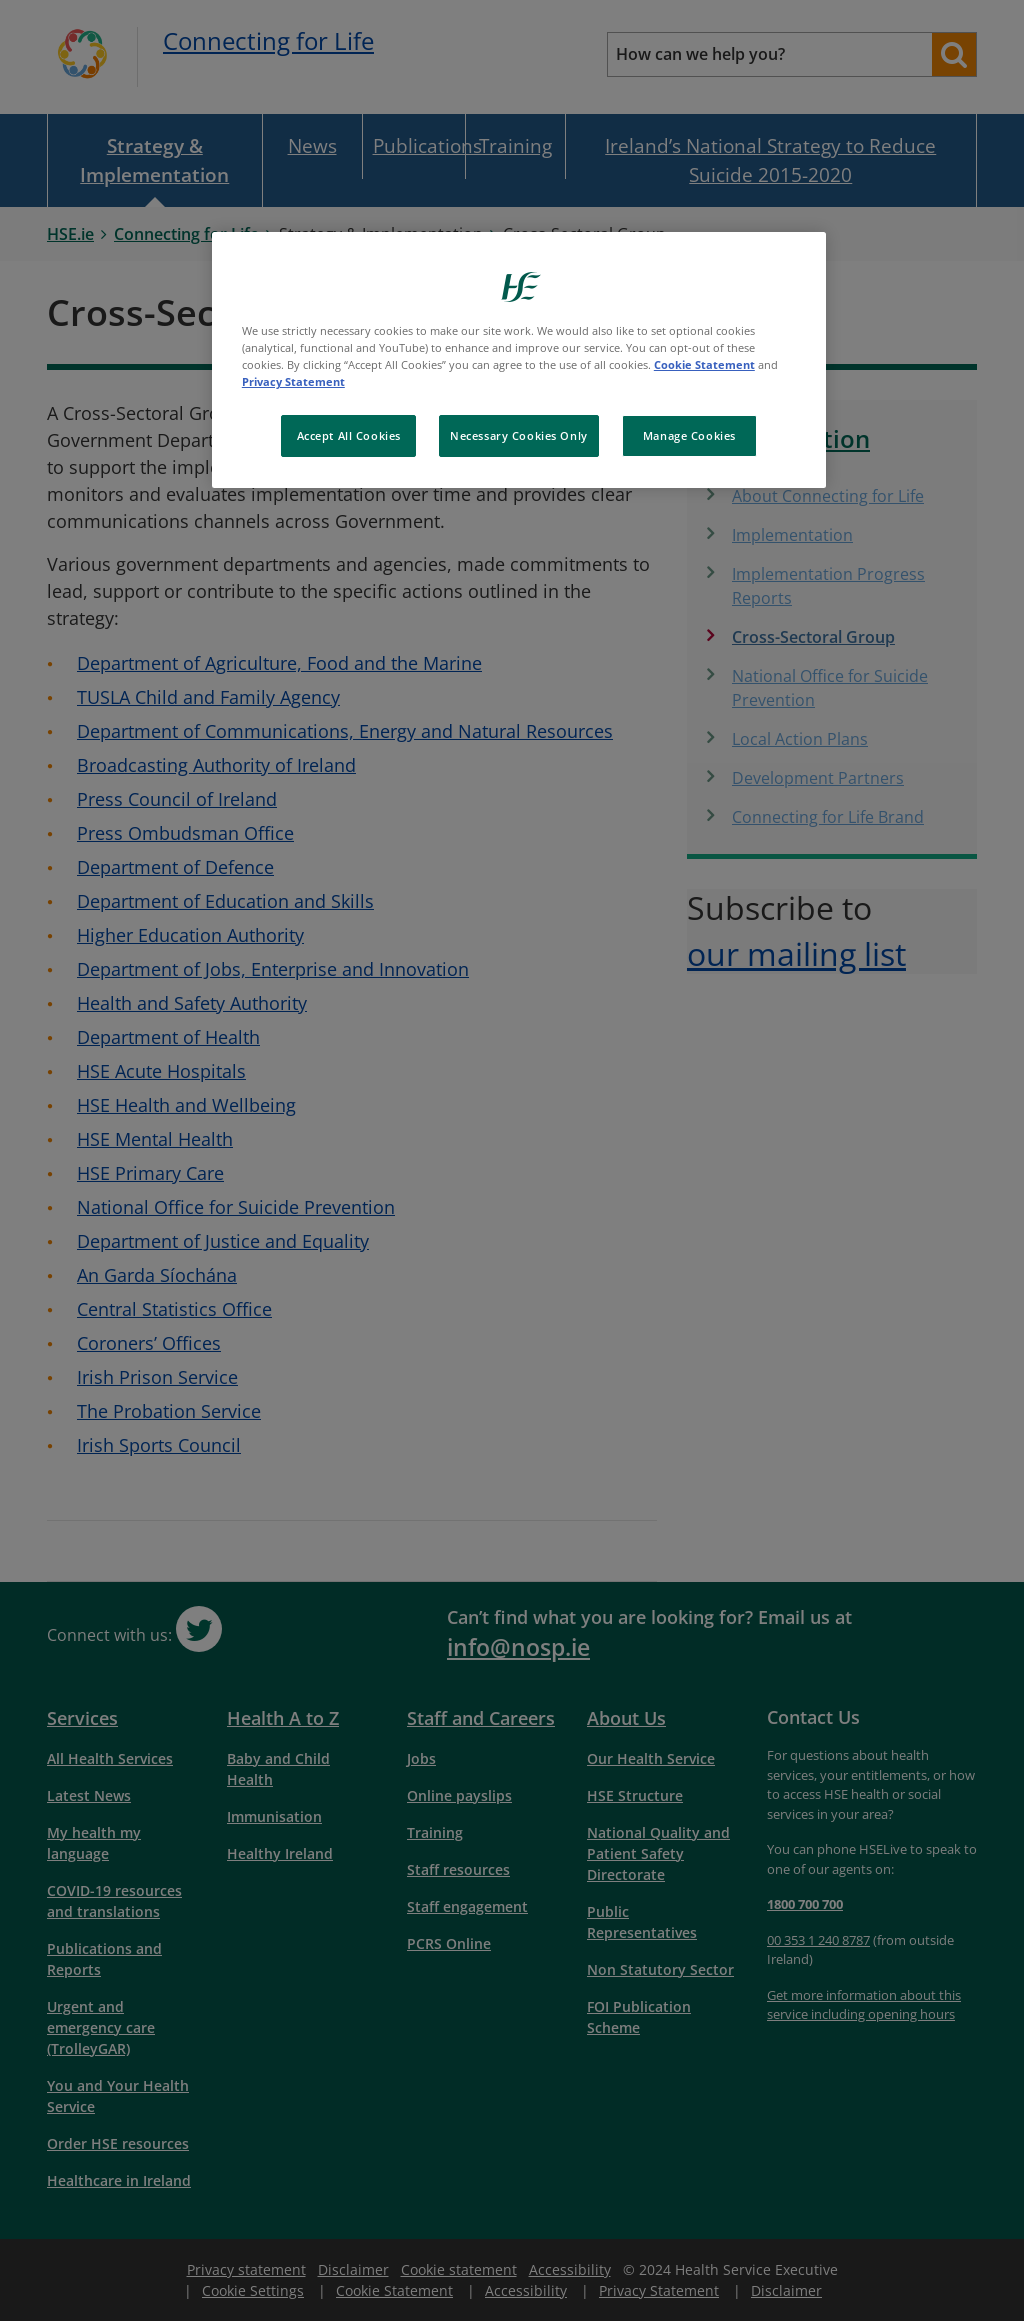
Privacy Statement (293, 381)
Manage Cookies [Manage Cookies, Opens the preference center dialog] (689, 435)
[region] (519, 360)
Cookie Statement (704, 364)
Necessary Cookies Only (519, 435)
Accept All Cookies (349, 435)
